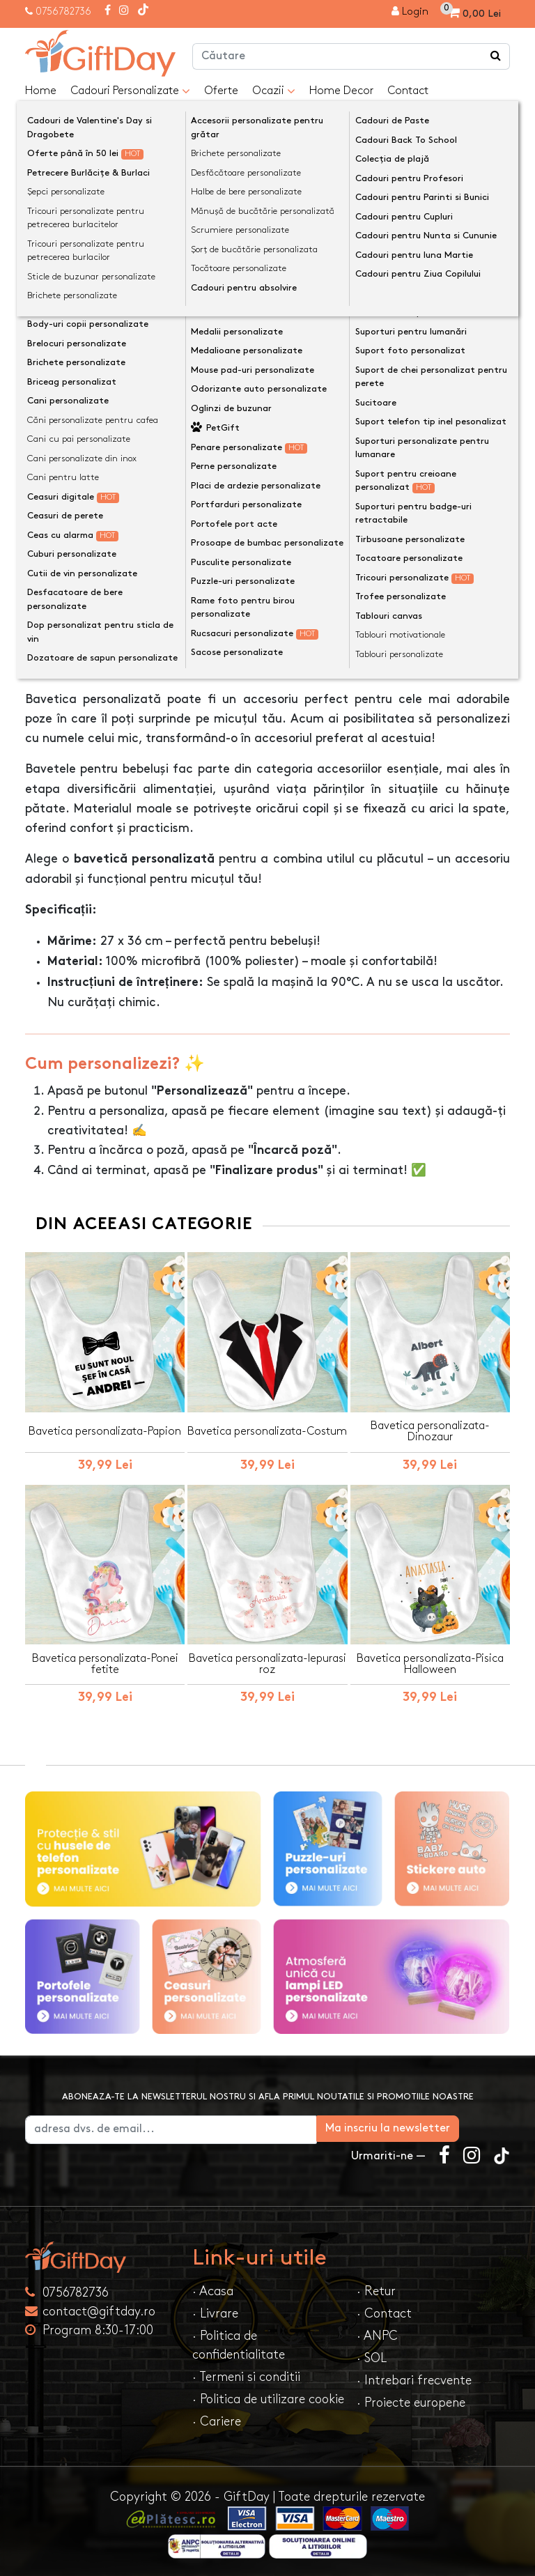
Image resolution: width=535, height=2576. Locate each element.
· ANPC (377, 2332)
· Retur (376, 2288)
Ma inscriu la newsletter (438, 2125)
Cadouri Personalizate (130, 91)
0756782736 (63, 11)
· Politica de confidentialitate (238, 2342)
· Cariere (216, 2418)
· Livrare (215, 2310)
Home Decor (341, 91)
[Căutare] (496, 56)
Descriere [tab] (64, 621)
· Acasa (212, 2288)
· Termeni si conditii (246, 2374)
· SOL (372, 2355)
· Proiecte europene (411, 2399)
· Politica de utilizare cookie (268, 2396)
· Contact (384, 2310)
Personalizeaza (272, 420)
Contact (407, 91)
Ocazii (273, 91)
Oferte (221, 91)
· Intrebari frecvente (414, 2377)
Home (40, 91)
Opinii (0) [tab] (142, 621)
